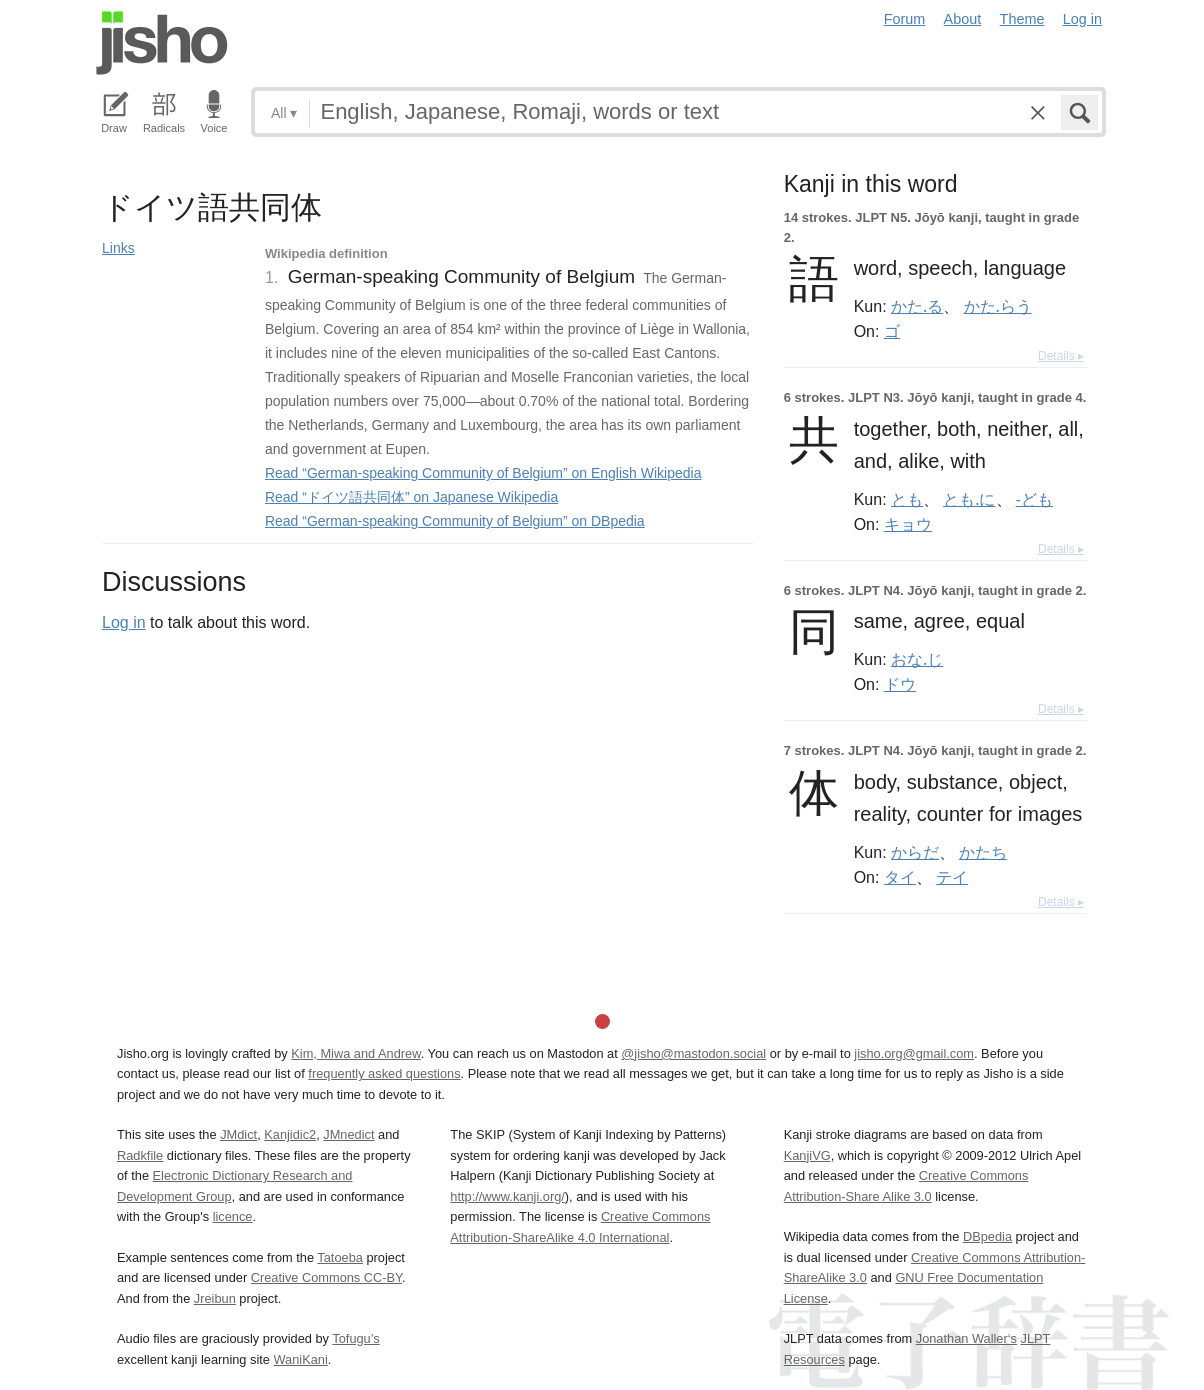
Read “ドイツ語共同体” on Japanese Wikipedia (411, 497)
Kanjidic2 (290, 1134)
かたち (983, 852)
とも (907, 499)
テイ (952, 877)
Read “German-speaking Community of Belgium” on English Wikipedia (483, 473)
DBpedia (987, 1236)
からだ (915, 852)
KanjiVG (807, 1155)
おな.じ (917, 659)
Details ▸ (1061, 356)
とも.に (969, 499)
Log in (1082, 19)
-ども (1034, 499)
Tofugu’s (355, 1338)
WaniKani (301, 1359)
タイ (900, 877)
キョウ (908, 524)
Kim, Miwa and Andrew (355, 1053)
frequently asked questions (384, 1073)
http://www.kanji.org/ (507, 1196)
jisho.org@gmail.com (914, 1053)
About (963, 19)
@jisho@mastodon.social (693, 1053)
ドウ (900, 684)
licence (233, 1216)
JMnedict (348, 1134)
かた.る (917, 306)
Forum (905, 19)
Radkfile (140, 1155)
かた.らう (998, 306)
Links (118, 248)
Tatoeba (340, 1257)
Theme (1022, 19)
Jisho (162, 43)
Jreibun (215, 1298)
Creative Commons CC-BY (326, 1277)
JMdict (238, 1134)
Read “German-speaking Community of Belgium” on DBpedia (455, 521)
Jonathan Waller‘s (966, 1338)
